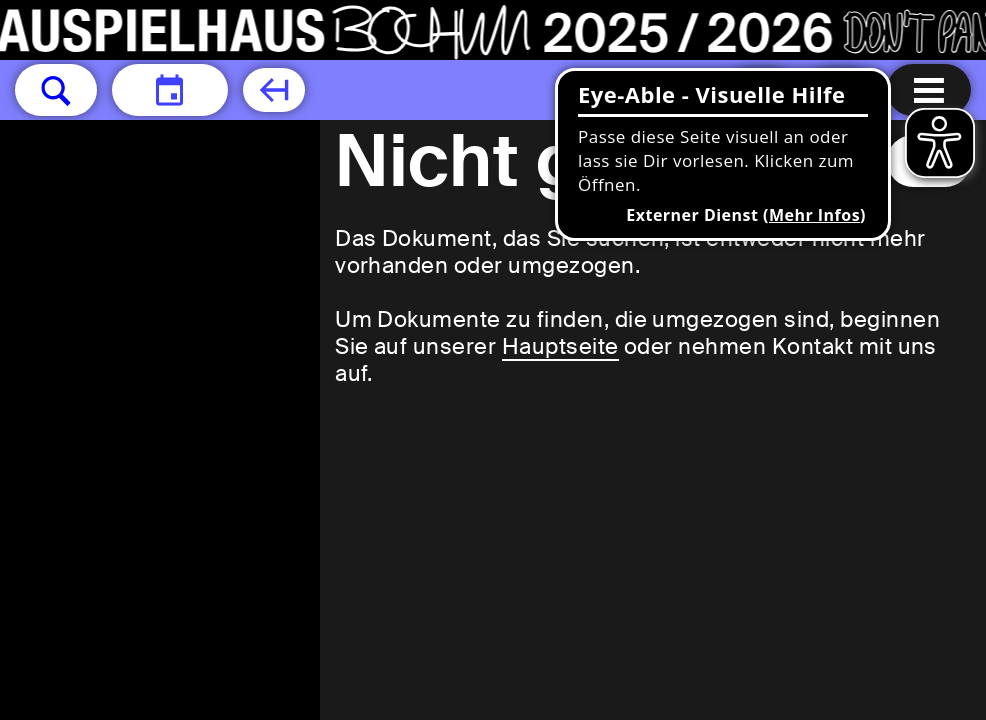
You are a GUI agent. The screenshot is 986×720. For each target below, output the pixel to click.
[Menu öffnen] (929, 90)
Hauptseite (560, 346)
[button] (56, 90)
